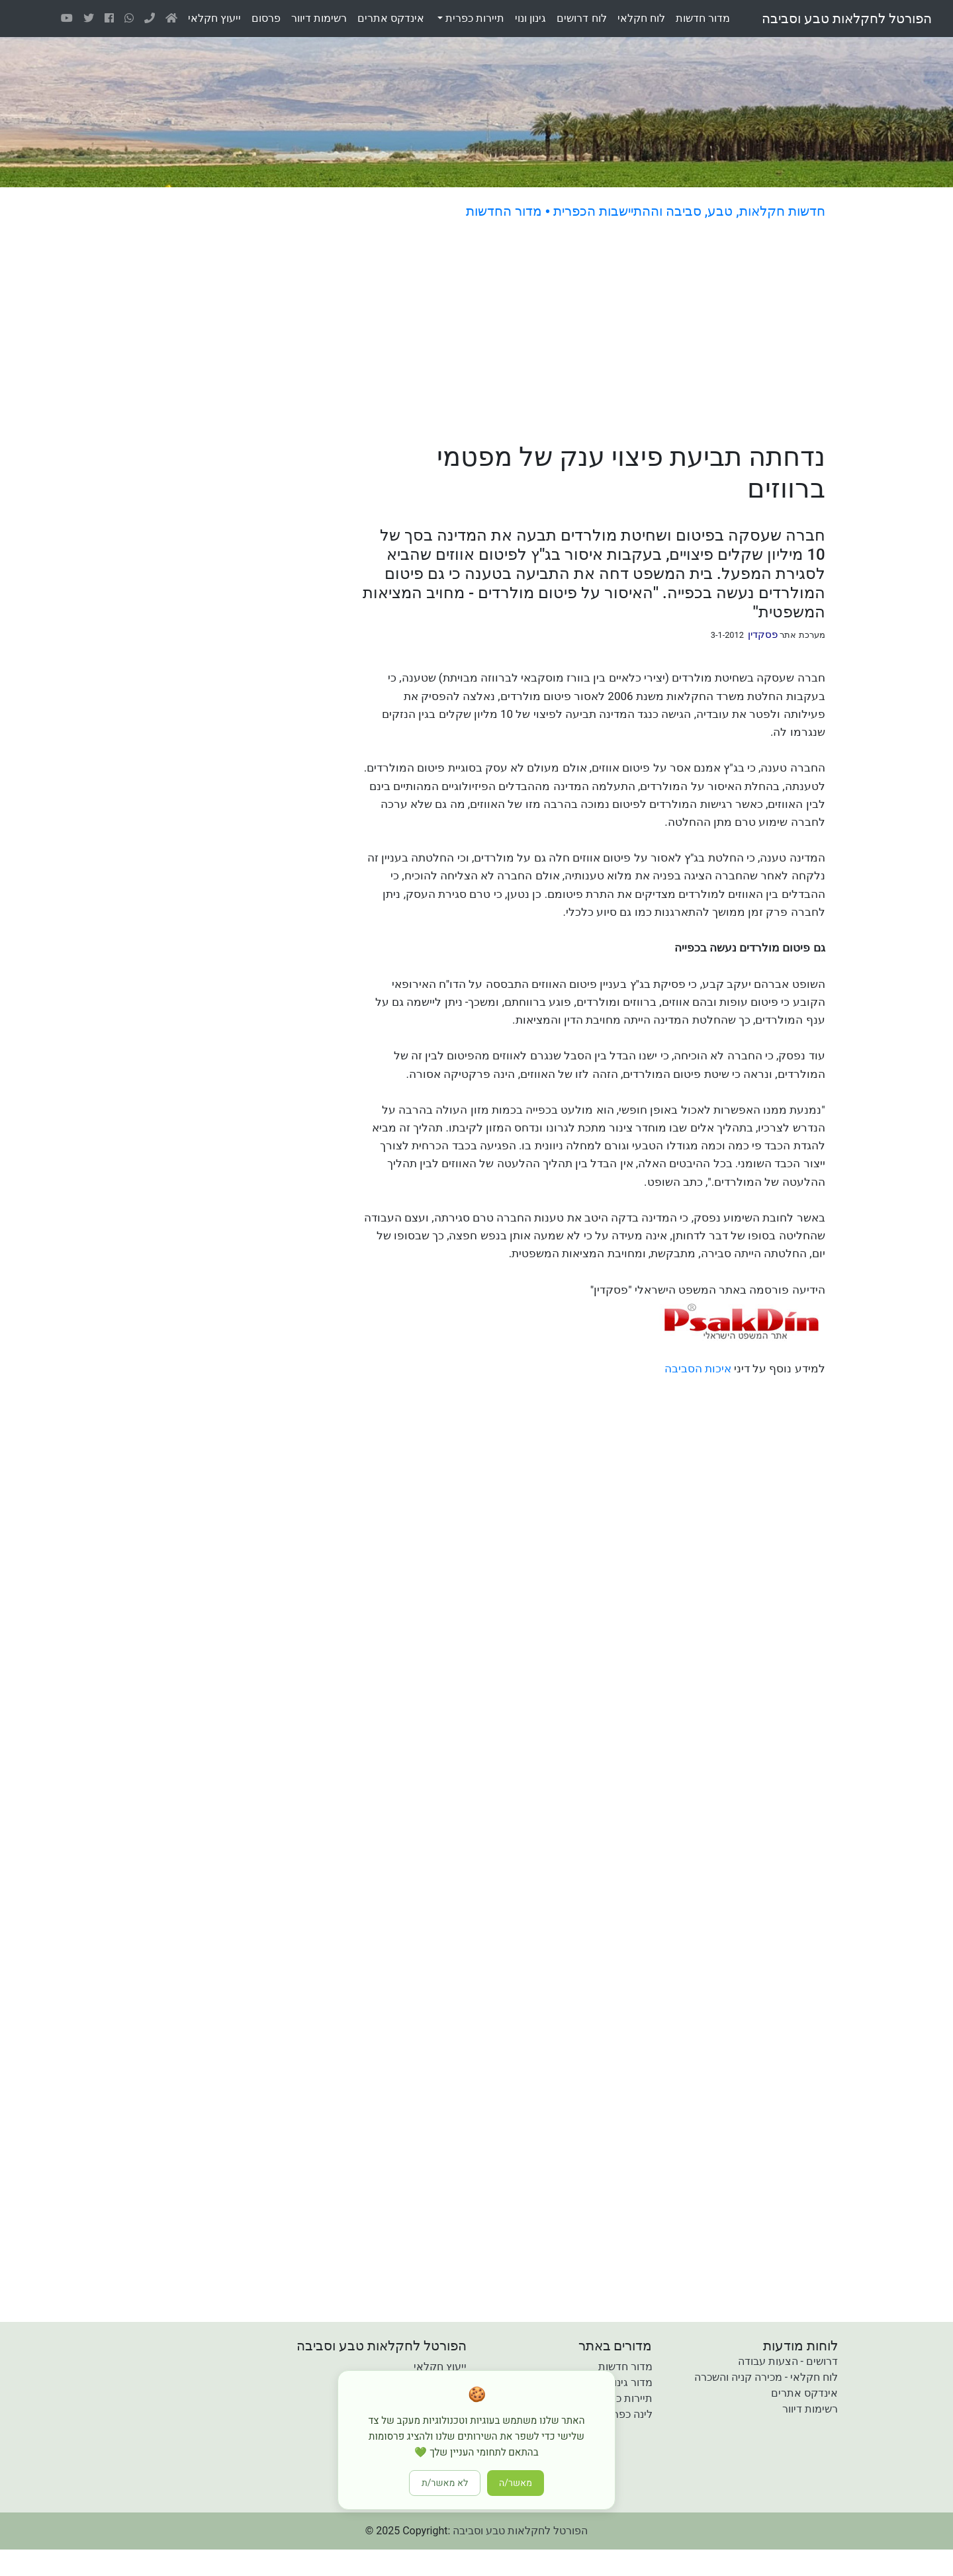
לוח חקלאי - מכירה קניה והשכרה (766, 2377)
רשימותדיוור (319, 18)
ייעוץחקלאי (214, 18)
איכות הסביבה (697, 1368)
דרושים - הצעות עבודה (788, 2361)
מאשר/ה (515, 2483)
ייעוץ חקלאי (440, 2366)
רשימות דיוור (810, 2409)
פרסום (266, 18)
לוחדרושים (581, 18)
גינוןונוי (530, 18)
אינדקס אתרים (804, 2393)
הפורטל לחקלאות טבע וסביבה (847, 18)
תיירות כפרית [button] (473, 18)
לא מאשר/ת (445, 2483)
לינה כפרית (628, 2414)
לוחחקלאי (641, 18)
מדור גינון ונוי (625, 2382)
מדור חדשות (625, 2366)
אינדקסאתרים (390, 18)
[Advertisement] (548, 332)
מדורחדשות (703, 18)
